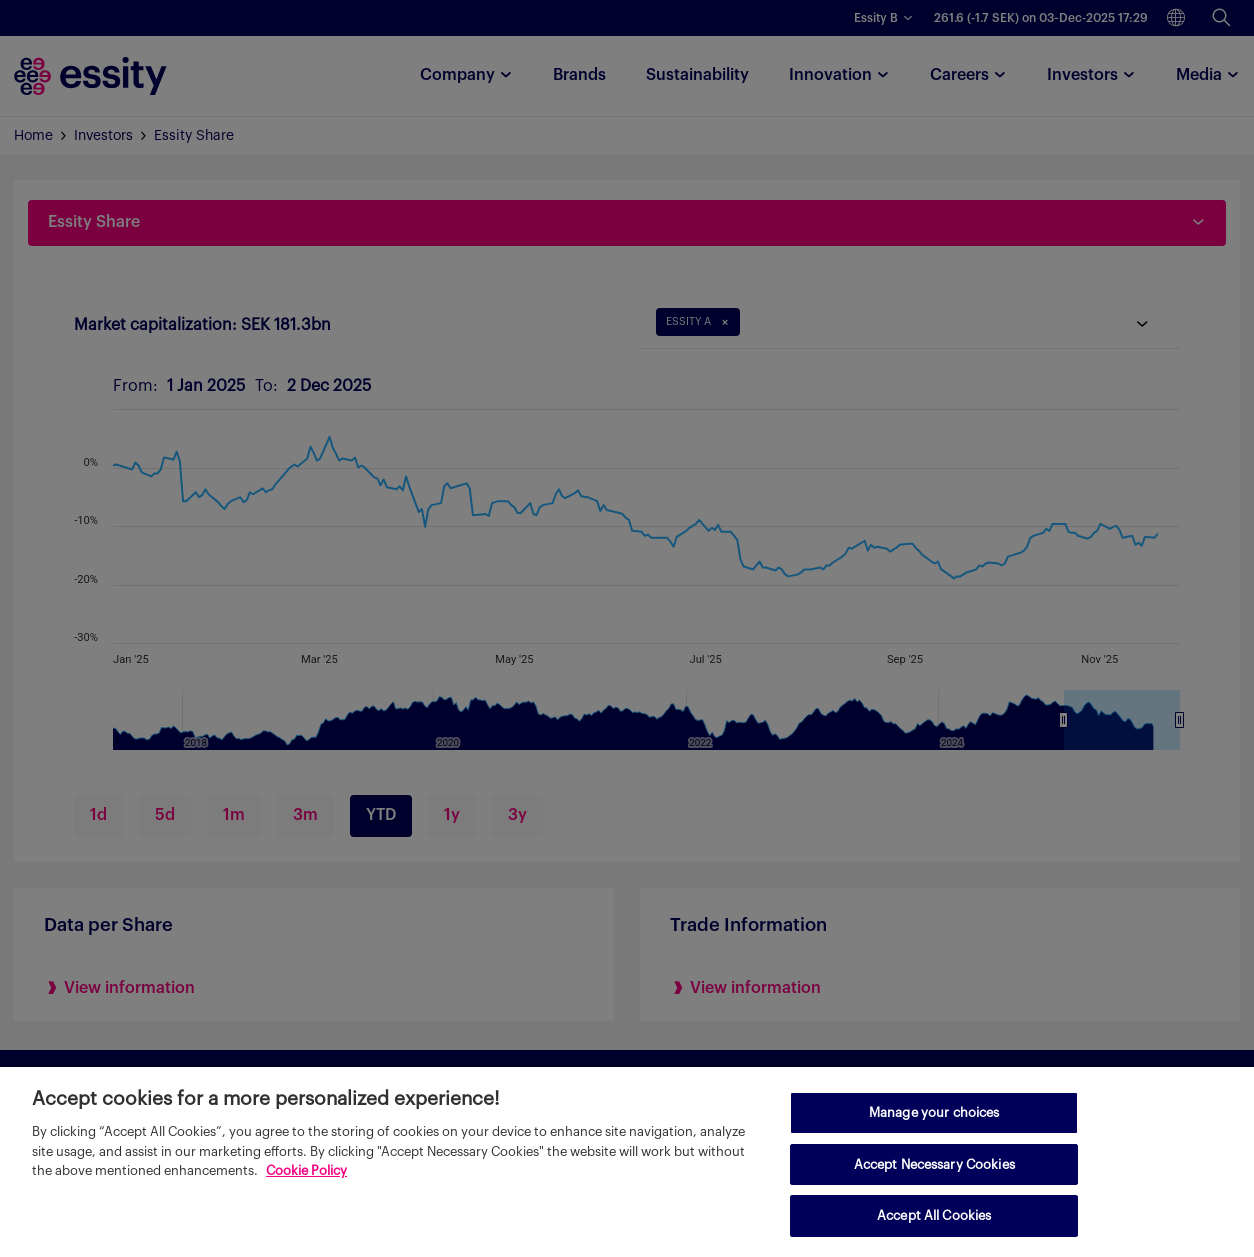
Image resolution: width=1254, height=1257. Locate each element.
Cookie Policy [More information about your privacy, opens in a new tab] (306, 1170)
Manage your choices (934, 1112)
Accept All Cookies (934, 1215)
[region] (627, 1162)
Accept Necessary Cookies (934, 1164)
